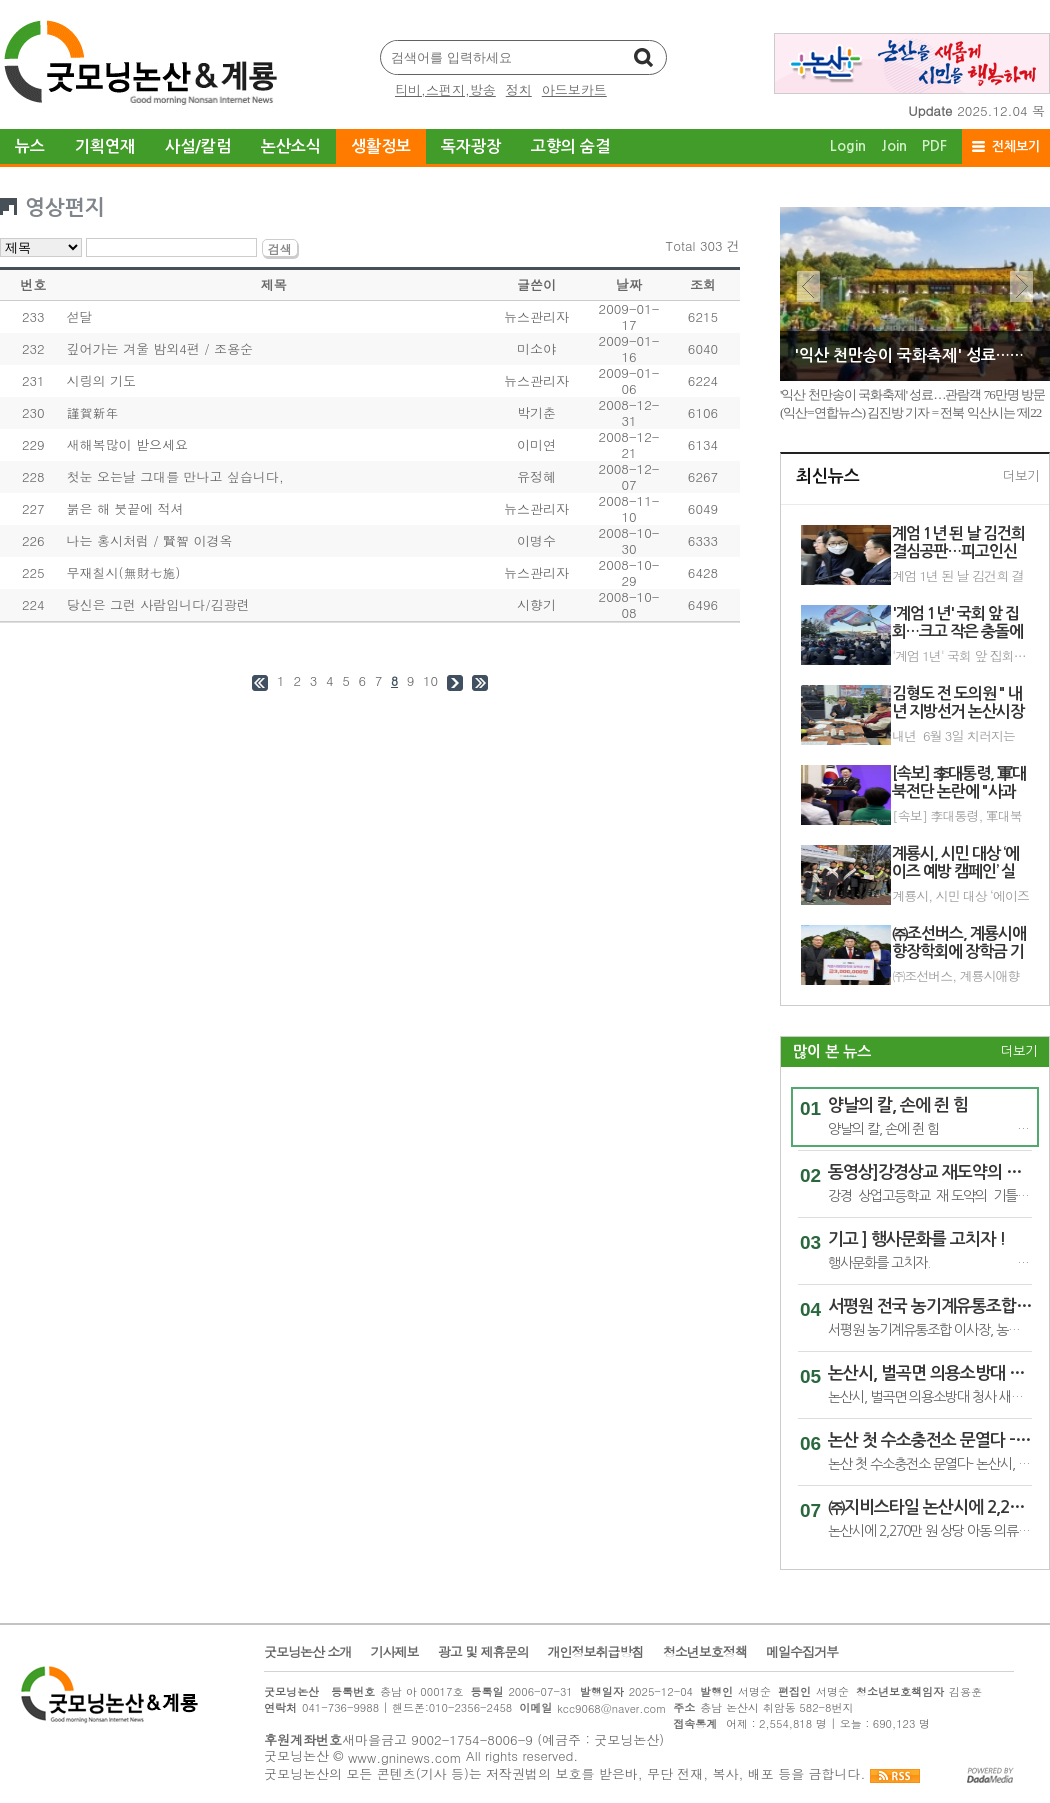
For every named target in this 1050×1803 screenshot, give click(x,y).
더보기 (1021, 476)
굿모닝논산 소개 (307, 1652)
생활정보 (381, 146)
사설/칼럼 (198, 146)
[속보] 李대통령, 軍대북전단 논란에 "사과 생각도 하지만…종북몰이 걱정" (959, 783)
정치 (519, 89)
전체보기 (1016, 146)
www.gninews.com (405, 1757)
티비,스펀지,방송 (445, 89)
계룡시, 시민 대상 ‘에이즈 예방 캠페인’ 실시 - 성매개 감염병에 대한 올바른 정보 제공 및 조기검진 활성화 (959, 863)
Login (848, 146)
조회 (703, 284)
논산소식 (291, 146)
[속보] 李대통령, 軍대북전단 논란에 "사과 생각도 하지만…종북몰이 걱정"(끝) (959, 816)
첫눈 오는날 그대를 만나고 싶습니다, (175, 476)
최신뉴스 (828, 476)
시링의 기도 (101, 380)
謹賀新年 (93, 412)
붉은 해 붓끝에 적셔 (125, 508)
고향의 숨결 (570, 146)
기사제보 (395, 1652)
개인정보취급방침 (596, 1652)
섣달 (80, 316)
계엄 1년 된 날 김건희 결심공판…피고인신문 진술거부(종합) (958, 543)
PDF (934, 146)
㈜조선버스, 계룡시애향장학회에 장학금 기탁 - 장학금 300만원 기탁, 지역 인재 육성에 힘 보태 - (959, 943)
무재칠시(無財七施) (124, 572)
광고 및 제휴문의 (483, 1652)
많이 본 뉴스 (832, 1051)
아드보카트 (574, 89)
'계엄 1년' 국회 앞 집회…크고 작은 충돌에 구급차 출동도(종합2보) (957, 623)
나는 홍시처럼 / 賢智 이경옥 (150, 540)
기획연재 (105, 146)
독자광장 (471, 146)
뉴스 (30, 146)
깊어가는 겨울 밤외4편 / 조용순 (160, 348)
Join (894, 146)
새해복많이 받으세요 (127, 444)
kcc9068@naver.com (611, 1708)
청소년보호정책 (705, 1652)
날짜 (629, 284)
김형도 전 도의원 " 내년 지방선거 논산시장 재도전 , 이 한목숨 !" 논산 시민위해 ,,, (958, 703)
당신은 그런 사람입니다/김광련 (158, 604)
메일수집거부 (802, 1652)
